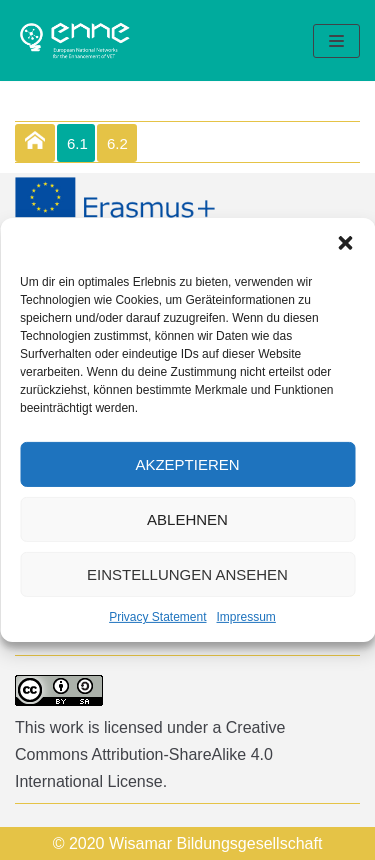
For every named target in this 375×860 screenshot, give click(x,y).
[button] (345, 243)
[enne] (75, 40)
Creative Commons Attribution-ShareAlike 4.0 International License (150, 754)
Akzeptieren (187, 463)
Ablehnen (187, 518)
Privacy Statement (157, 617)
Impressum (246, 617)
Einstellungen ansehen (187, 573)
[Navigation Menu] (336, 41)
